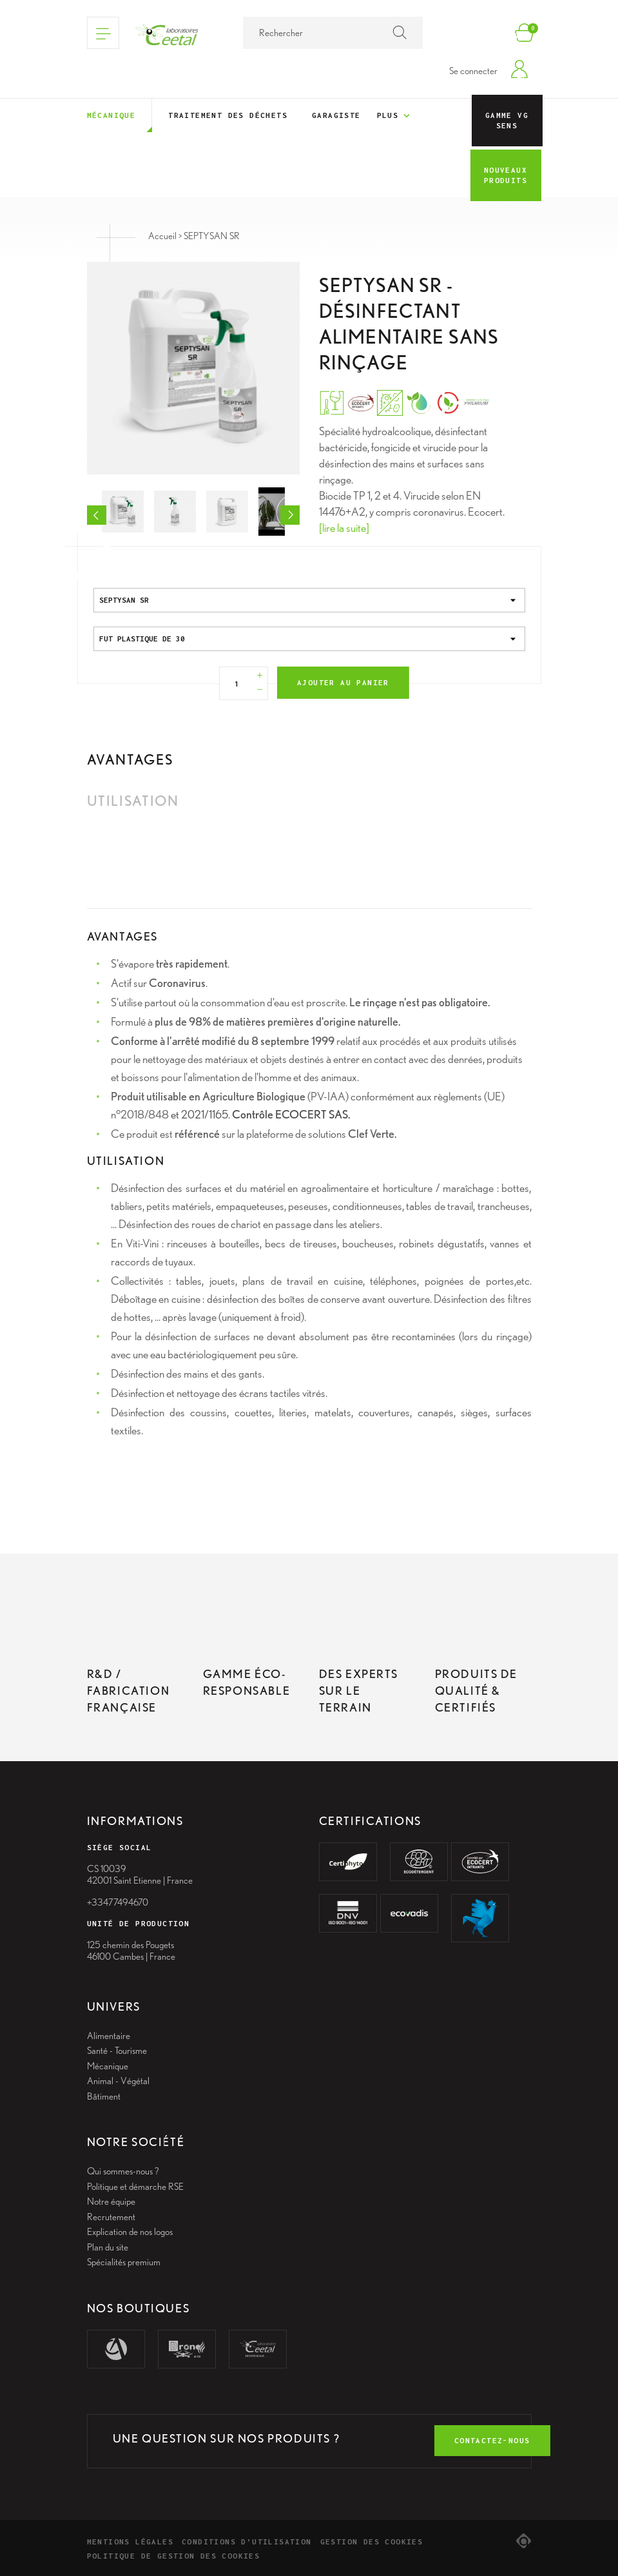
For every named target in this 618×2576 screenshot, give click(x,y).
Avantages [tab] (130, 759)
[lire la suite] (344, 527)
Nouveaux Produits (505, 175)
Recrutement (111, 2217)
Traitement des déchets (227, 115)
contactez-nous (492, 2440)
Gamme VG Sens (506, 120)
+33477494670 (117, 1902)
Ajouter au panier (343, 682)
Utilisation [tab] (133, 800)
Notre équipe (111, 2201)
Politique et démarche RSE (135, 2186)
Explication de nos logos (130, 2232)
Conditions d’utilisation (247, 2541)
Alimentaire (108, 2036)
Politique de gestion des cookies (173, 2556)
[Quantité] (237, 683)
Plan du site (107, 2247)
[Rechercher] (333, 33)
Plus (394, 116)
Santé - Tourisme (117, 2050)
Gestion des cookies (371, 2541)
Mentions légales (130, 2541)
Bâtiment (104, 2096)
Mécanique (111, 115)
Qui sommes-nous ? (123, 2171)
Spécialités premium (123, 2262)
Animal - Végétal (118, 2081)
